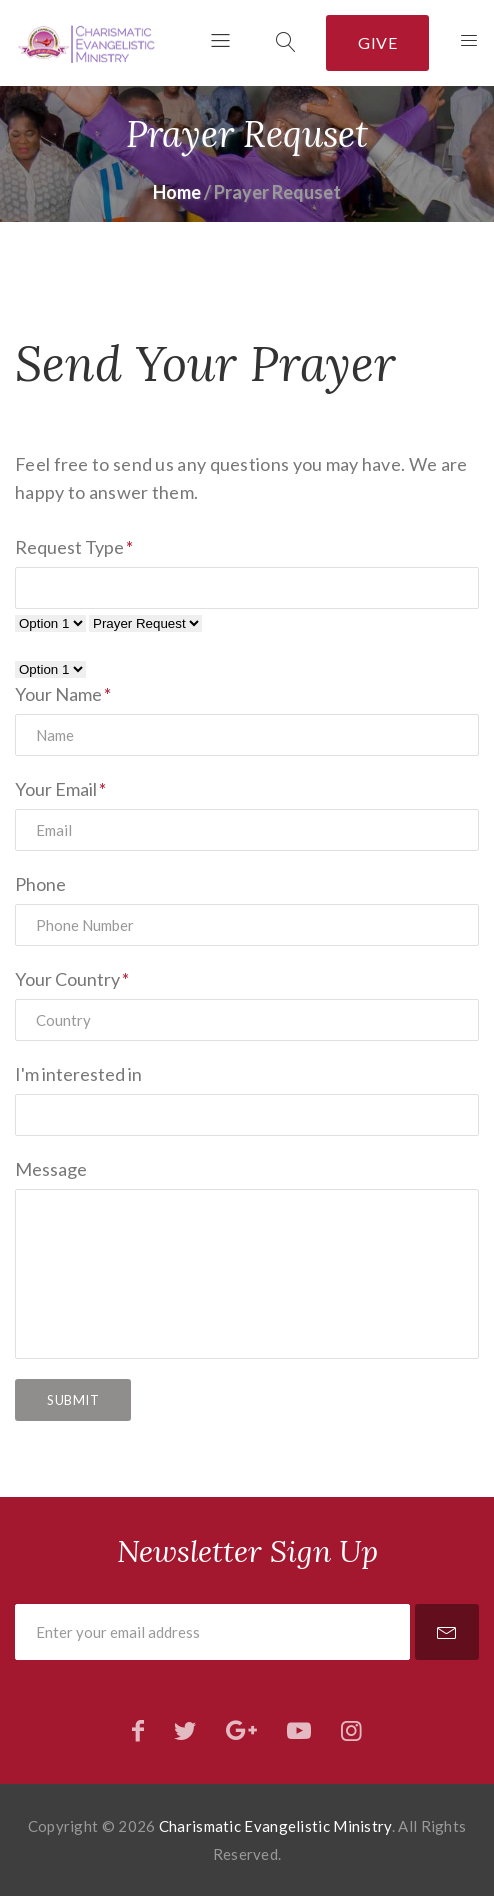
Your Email (56, 789)
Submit (73, 1400)
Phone (40, 884)
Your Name (58, 694)
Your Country (67, 979)
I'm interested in (78, 1074)
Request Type (69, 547)
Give (377, 42)
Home (177, 192)
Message (51, 1169)
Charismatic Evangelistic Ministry (275, 1826)
